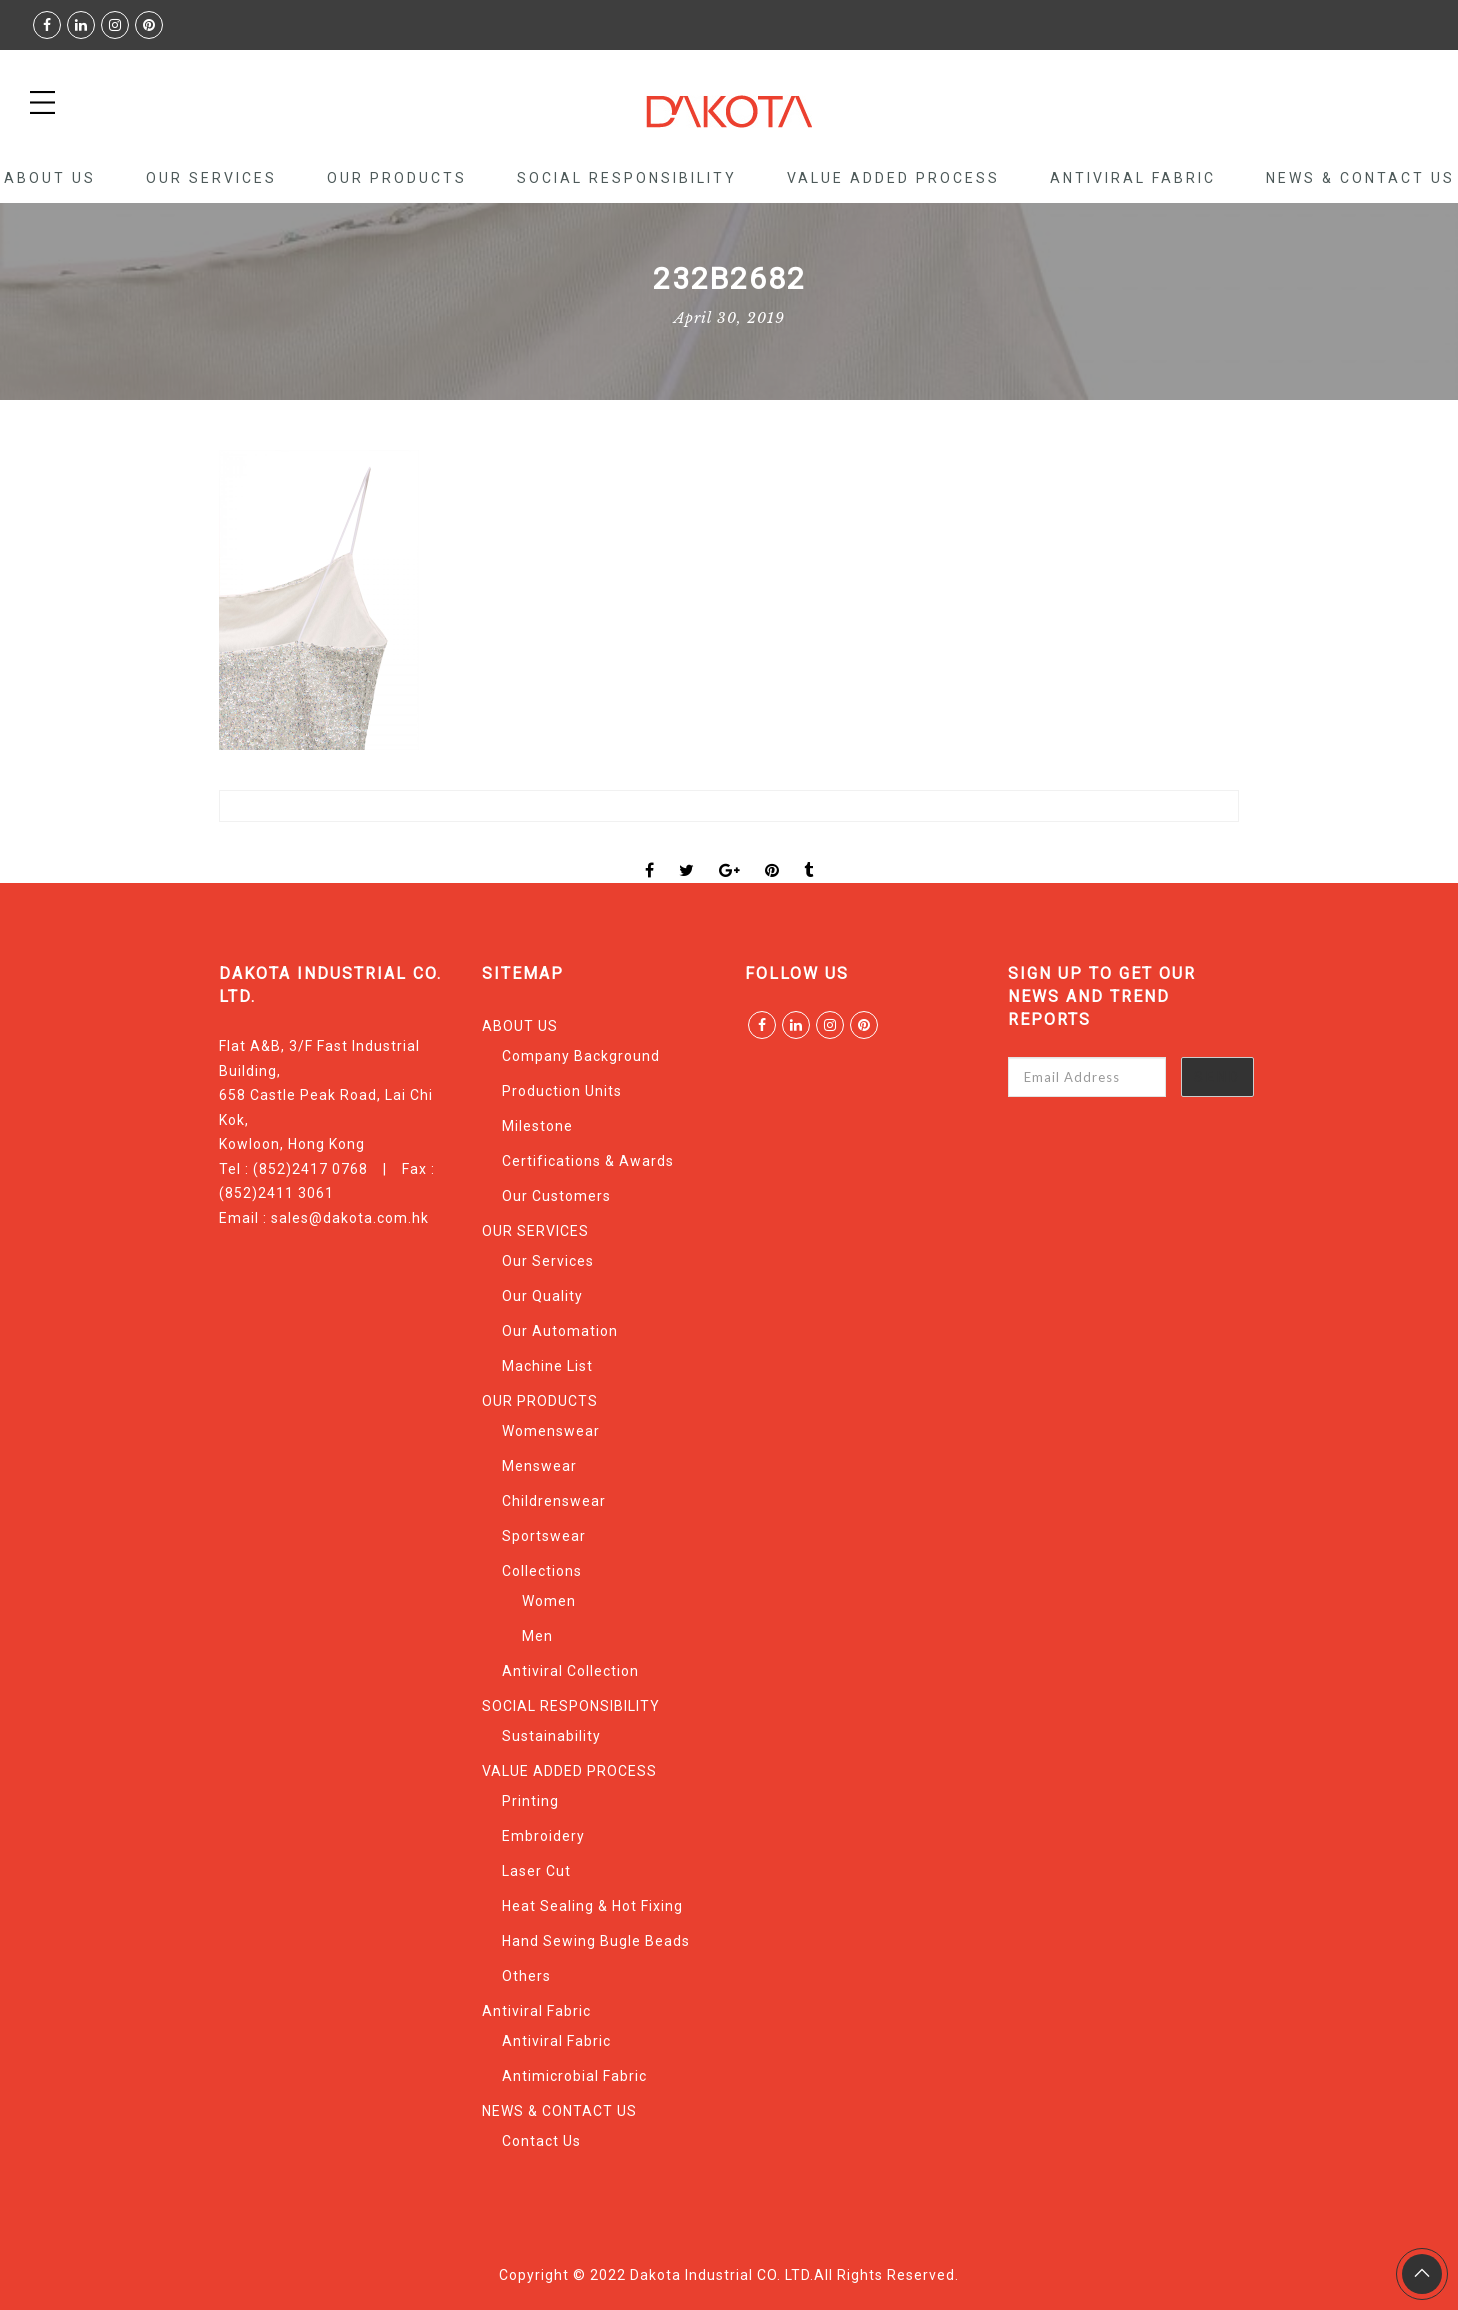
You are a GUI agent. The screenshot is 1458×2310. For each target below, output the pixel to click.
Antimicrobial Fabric (574, 2076)
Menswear (539, 1466)
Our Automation (560, 1331)
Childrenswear (554, 1501)
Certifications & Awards (588, 1161)
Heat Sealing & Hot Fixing (592, 1906)
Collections (542, 1571)
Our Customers (556, 1196)
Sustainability (551, 1736)
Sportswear (544, 1536)
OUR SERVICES (211, 178)
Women (549, 1601)
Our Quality (542, 1296)
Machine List (547, 1366)
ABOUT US (50, 178)
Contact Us (541, 2141)
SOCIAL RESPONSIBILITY (627, 178)
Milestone (537, 1126)
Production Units (562, 1091)
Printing (530, 1801)
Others (526, 1976)
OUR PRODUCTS (397, 178)
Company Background (581, 1056)
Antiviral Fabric (1133, 178)
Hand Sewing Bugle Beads (596, 1941)
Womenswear (551, 1431)
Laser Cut (536, 1871)
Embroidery (543, 1836)
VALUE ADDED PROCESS (893, 178)
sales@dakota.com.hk (350, 1218)
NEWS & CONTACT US (1360, 178)
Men (537, 1636)
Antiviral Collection (570, 1671)
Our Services (548, 1261)
